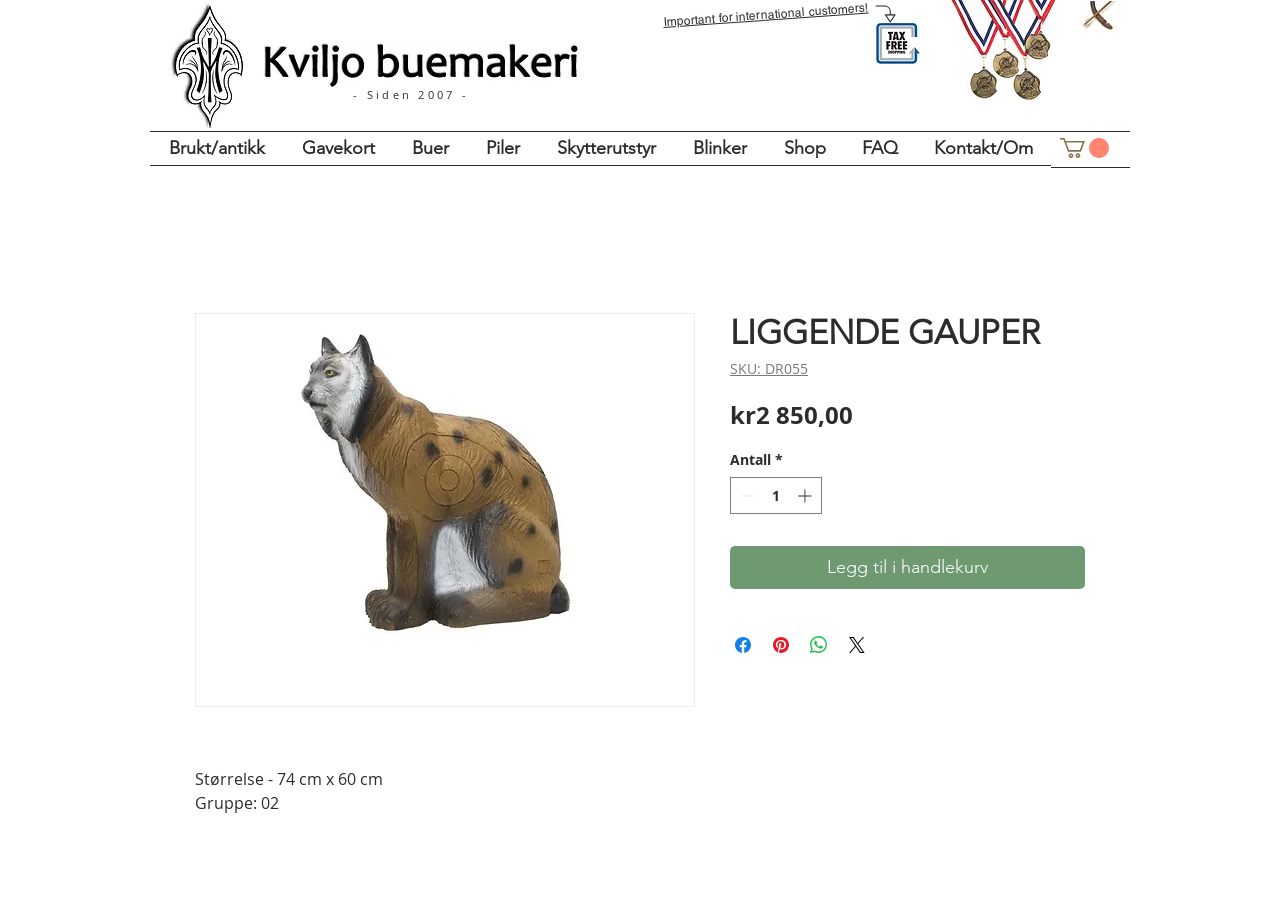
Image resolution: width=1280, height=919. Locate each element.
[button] (1084, 148)
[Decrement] (745, 495)
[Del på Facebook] (743, 645)
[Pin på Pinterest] (781, 645)
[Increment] (806, 495)
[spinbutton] (776, 495)
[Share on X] (857, 645)
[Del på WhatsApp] (819, 645)
